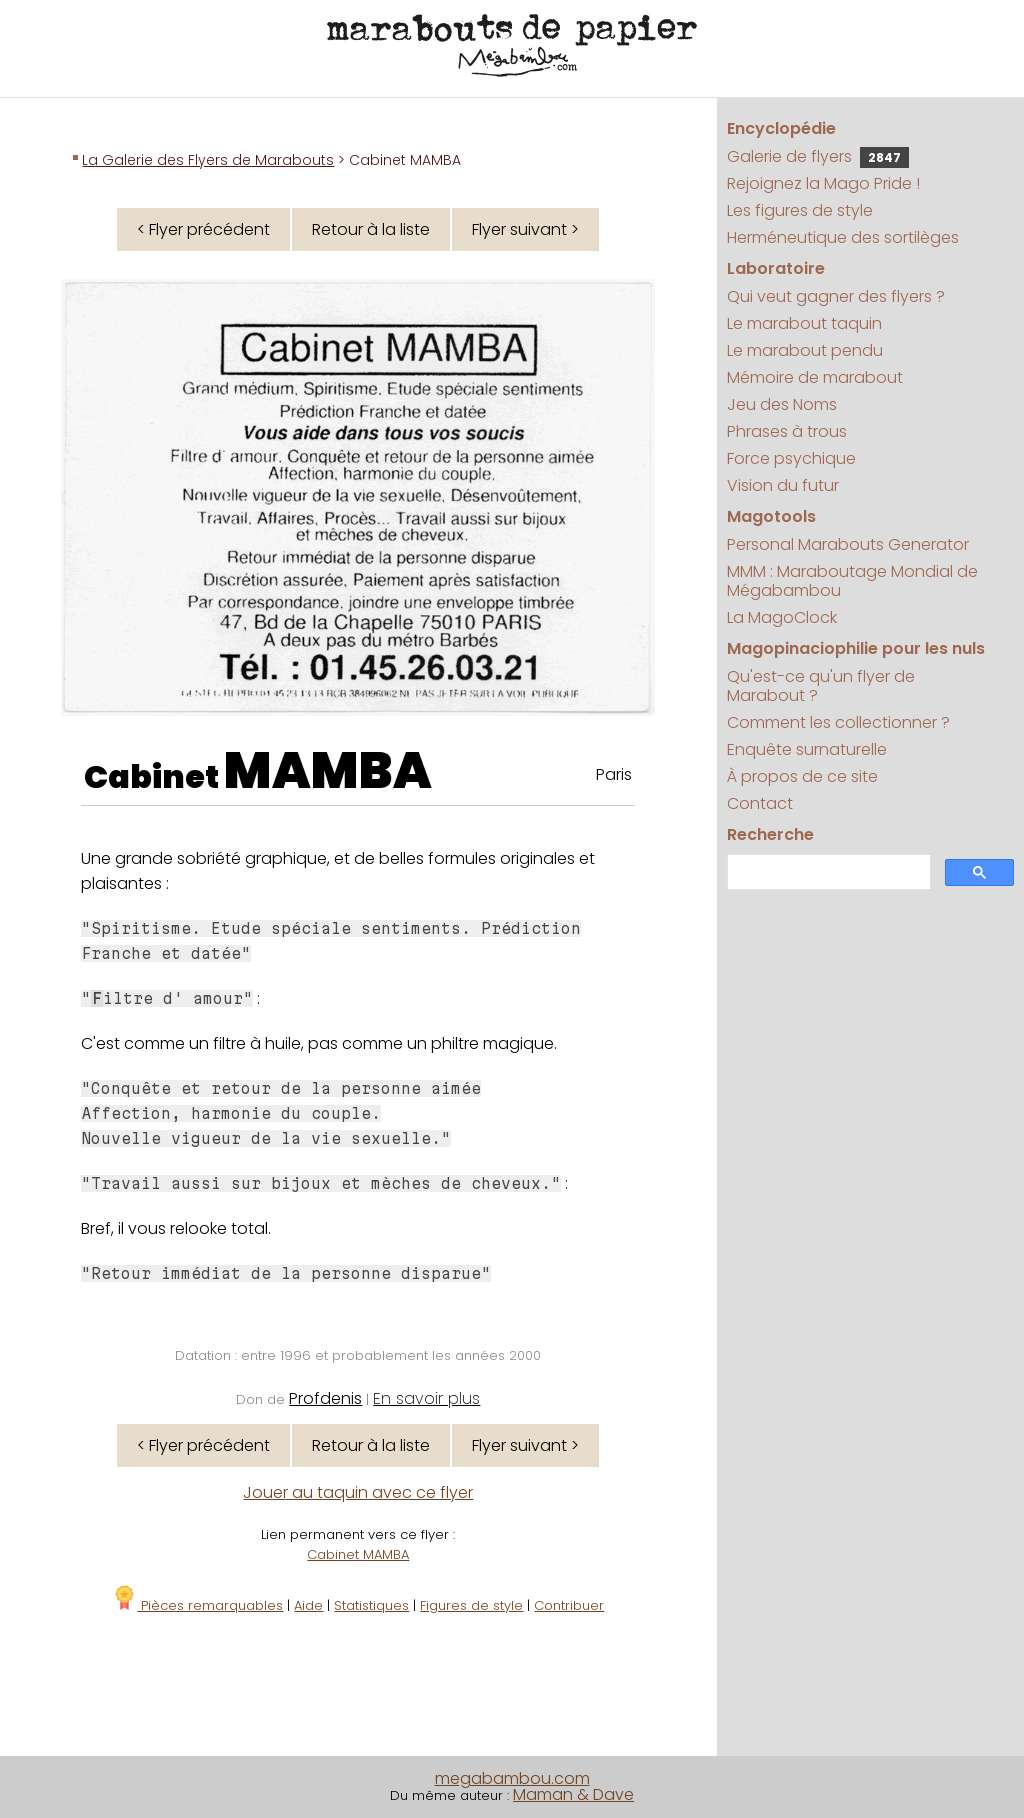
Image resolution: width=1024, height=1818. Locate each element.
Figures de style (471, 1605)
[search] (827, 872)
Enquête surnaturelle (807, 749)
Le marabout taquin (804, 323)
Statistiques (371, 1605)
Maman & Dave (573, 1794)
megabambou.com (512, 1778)
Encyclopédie (781, 128)
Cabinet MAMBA (358, 1554)
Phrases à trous (787, 431)
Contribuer (569, 1605)
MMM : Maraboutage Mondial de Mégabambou (852, 581)
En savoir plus (426, 1398)
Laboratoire (776, 268)
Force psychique (791, 458)
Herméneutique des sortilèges (843, 237)
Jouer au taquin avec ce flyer (358, 1492)
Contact (760, 803)
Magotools (771, 516)
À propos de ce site (802, 776)
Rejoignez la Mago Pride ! (823, 183)
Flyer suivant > (525, 229)
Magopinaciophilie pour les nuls (856, 648)
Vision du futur (783, 485)
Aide (308, 1605)
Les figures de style (800, 210)
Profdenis (325, 1398)
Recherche (770, 834)
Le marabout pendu (805, 350)
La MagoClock (782, 617)
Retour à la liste (371, 229)
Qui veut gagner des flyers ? (836, 296)
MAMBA (328, 771)
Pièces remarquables (197, 1605)
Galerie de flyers (818, 156)
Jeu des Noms (782, 404)
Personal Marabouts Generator (848, 544)
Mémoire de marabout (815, 377)
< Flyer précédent (203, 229)
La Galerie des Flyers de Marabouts (208, 160)
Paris (614, 774)
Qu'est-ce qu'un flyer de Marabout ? (821, 686)
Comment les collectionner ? (838, 722)
